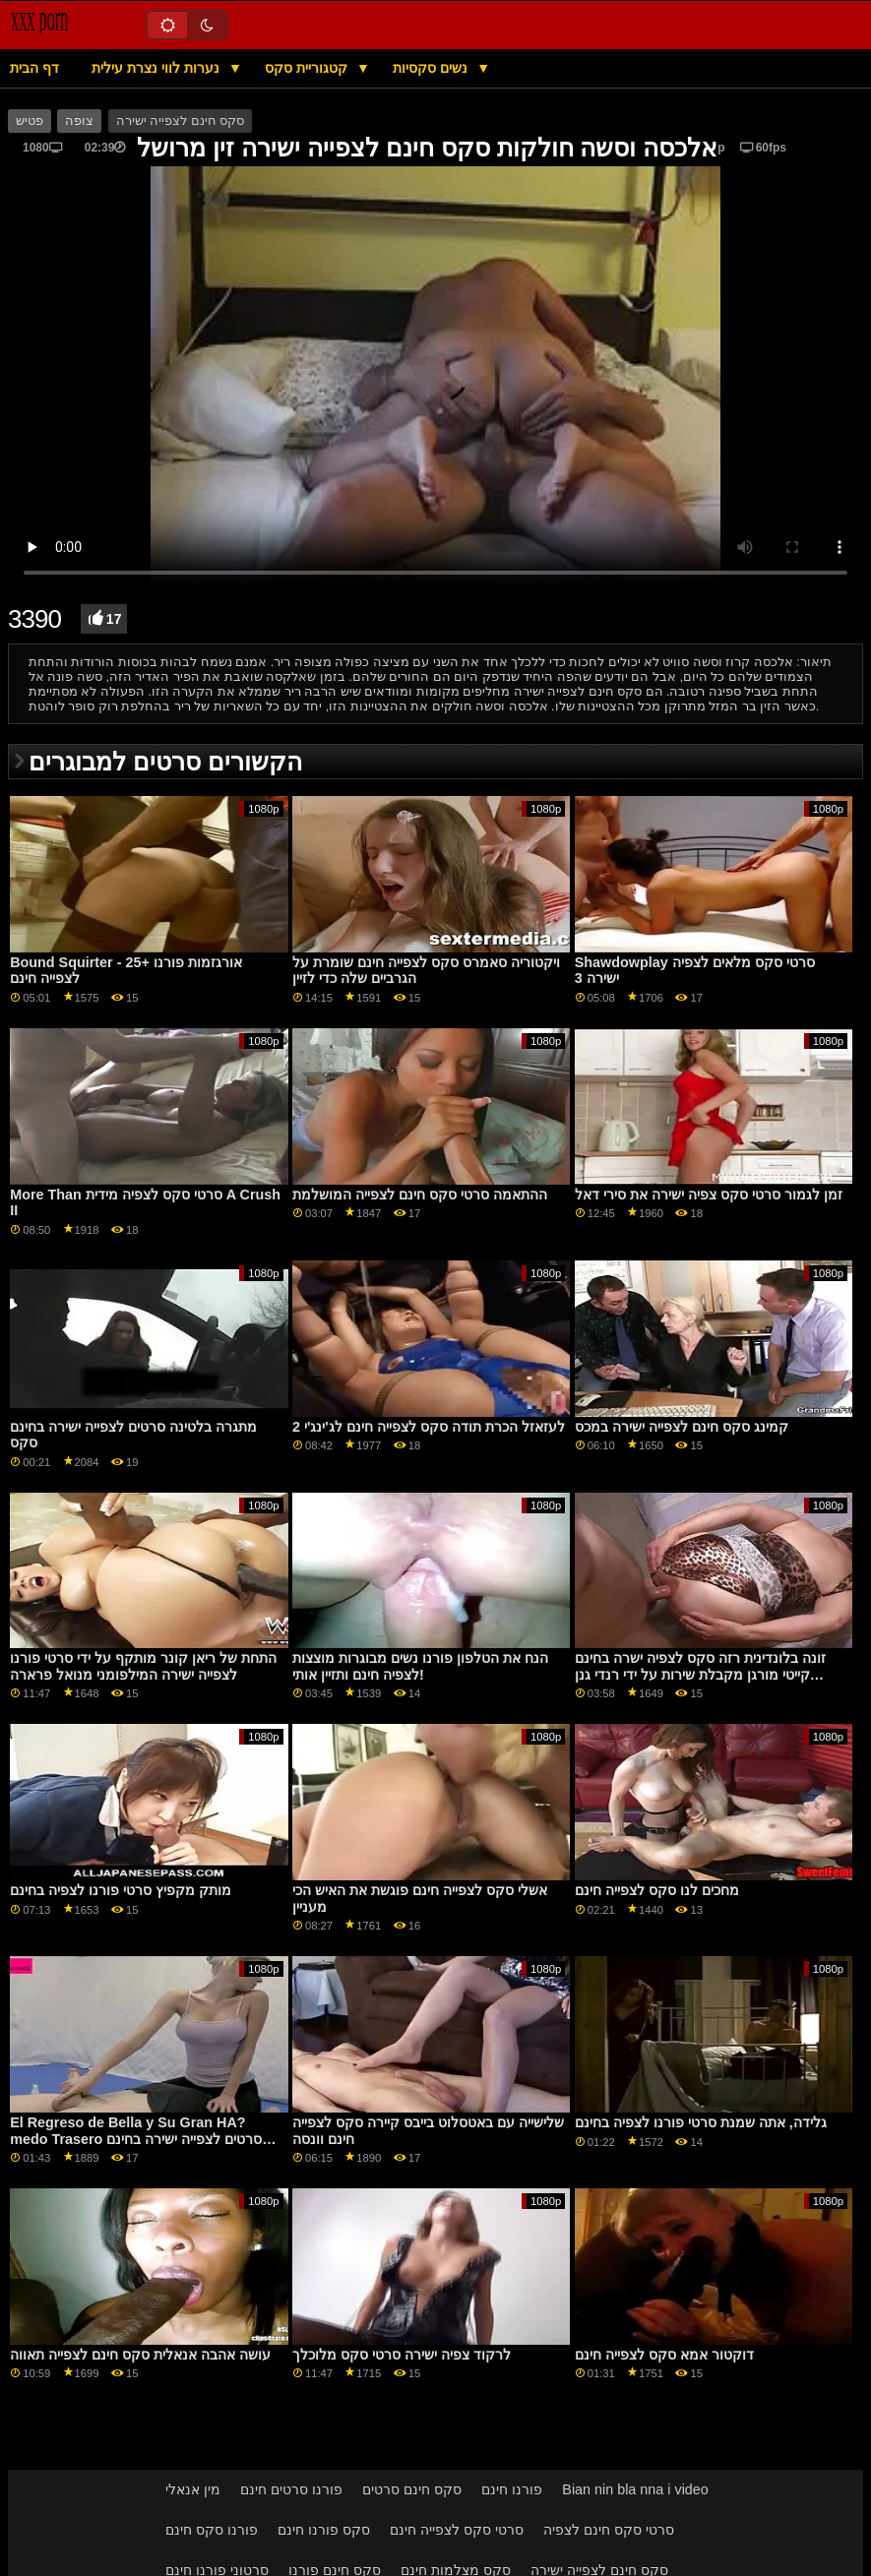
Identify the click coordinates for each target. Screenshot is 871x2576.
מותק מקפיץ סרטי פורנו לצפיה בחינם (120, 1890)
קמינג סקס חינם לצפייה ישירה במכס (681, 1427)
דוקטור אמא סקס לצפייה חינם (664, 2354)
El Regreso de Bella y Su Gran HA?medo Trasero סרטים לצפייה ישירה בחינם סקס (136, 2139)
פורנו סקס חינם (211, 2530)
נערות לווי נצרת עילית (157, 68)
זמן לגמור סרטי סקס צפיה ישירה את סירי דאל (708, 1194)
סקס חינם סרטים (412, 2489)
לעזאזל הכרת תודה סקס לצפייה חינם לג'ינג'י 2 (428, 1427)
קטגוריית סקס (308, 68)
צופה (79, 121)
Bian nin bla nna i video (635, 2489)
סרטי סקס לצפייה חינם (457, 2530)
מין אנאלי (192, 2489)
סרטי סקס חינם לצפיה (608, 2530)
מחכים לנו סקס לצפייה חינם (657, 1890)
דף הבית (34, 68)
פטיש (29, 121)
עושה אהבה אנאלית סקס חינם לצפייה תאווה (140, 2354)
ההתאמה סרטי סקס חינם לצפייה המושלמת (419, 1194)
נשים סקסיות (432, 68)
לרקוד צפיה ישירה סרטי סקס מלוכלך (401, 2354)
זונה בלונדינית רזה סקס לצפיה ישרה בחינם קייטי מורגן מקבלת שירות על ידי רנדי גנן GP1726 (700, 1674)
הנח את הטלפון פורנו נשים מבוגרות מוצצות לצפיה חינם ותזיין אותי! (420, 1666)
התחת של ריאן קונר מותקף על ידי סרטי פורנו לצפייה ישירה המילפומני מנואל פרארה (143, 1666)
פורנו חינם (511, 2489)
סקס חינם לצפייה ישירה (180, 121)
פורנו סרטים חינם (291, 2489)
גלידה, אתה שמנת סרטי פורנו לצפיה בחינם (701, 2122)
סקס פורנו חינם (324, 2530)
